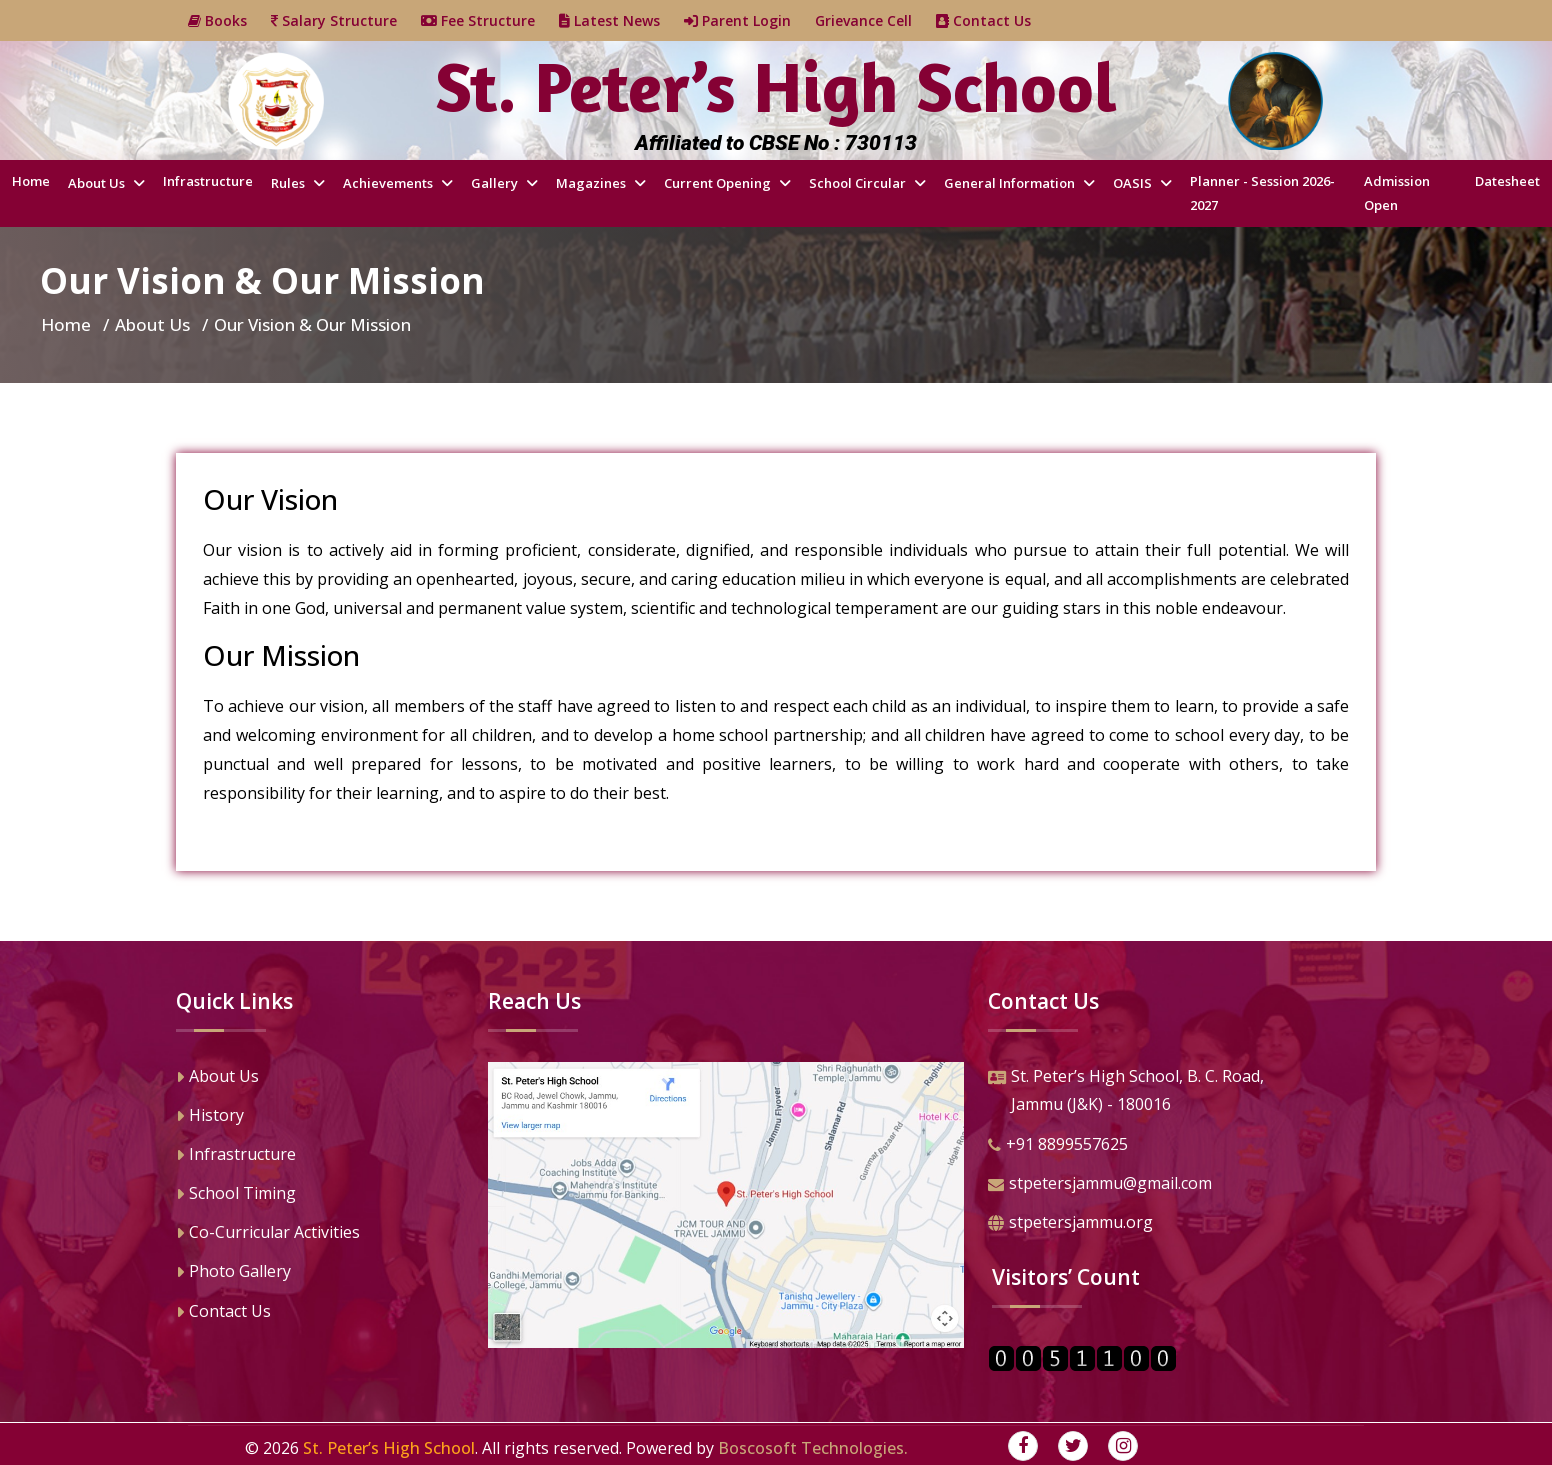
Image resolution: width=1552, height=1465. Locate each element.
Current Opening (719, 183)
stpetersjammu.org (1070, 1224)
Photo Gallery (233, 1273)
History (210, 1117)
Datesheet (1507, 181)
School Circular (859, 183)
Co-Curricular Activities (268, 1234)
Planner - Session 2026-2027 (1262, 192)
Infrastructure (208, 181)
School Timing (236, 1195)
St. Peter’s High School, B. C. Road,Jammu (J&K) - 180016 (1126, 1092)
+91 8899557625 (1058, 1146)
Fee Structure (490, 20)
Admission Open (1397, 192)
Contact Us (995, 20)
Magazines (592, 183)
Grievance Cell (875, 20)
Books (229, 20)
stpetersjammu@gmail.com (1100, 1185)
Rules (289, 183)
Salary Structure (346, 20)
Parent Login (749, 20)
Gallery (496, 183)
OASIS (1134, 183)
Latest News (621, 20)
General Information (1011, 183)
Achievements (389, 183)
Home (31, 181)
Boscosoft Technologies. (813, 1448)
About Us (98, 183)
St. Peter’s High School (389, 1448)
